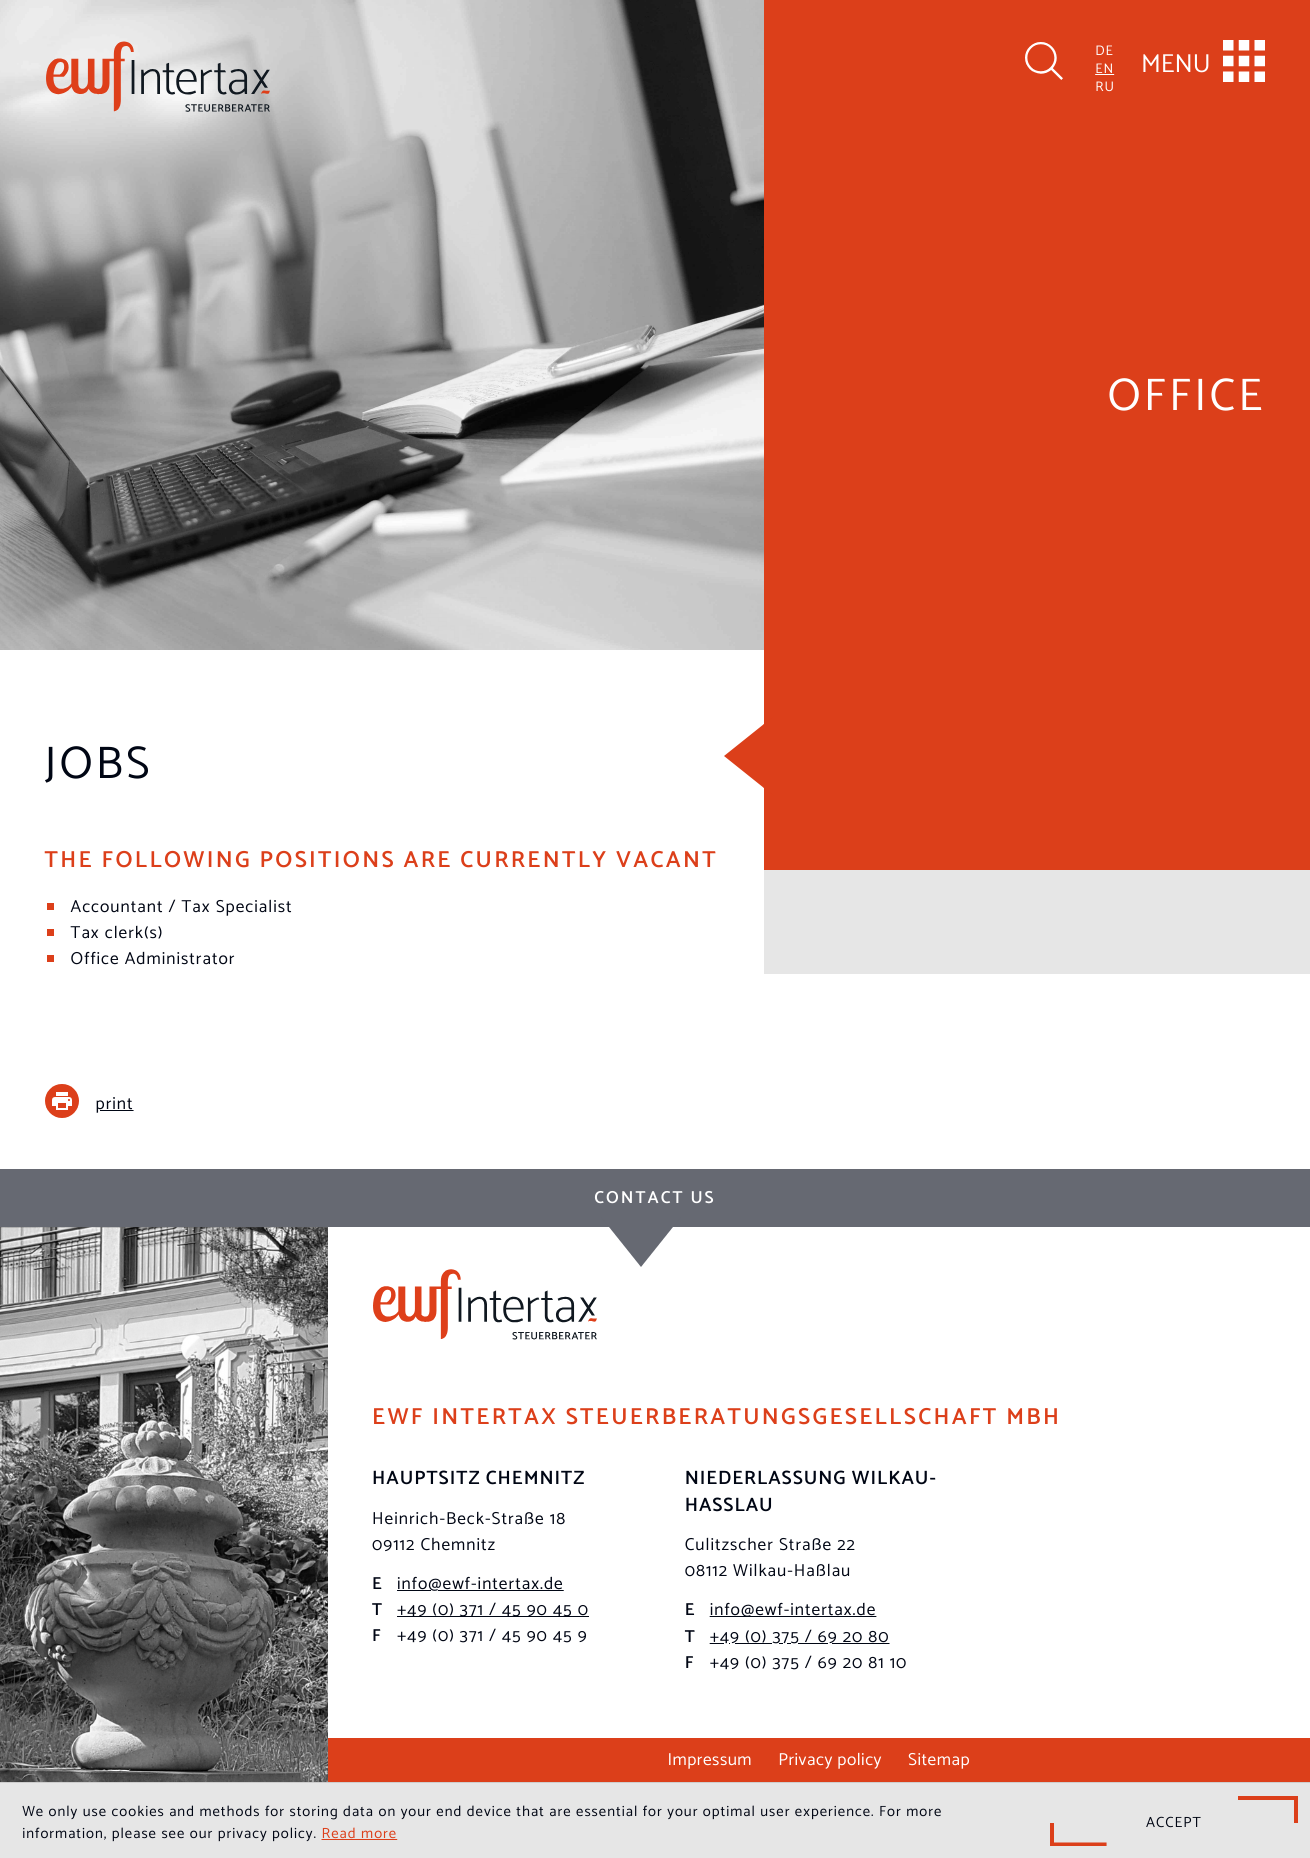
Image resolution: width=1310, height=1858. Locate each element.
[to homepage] (158, 76)
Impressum (709, 1757)
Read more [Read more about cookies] (360, 1831)
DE (1104, 49)
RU (1105, 85)
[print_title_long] (104, 1101)
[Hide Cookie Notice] (1174, 1821)
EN (1104, 67)
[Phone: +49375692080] (800, 1634)
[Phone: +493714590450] (493, 1607)
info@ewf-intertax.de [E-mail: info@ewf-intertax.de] (480, 1581)
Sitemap (939, 1757)
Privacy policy (830, 1757)
